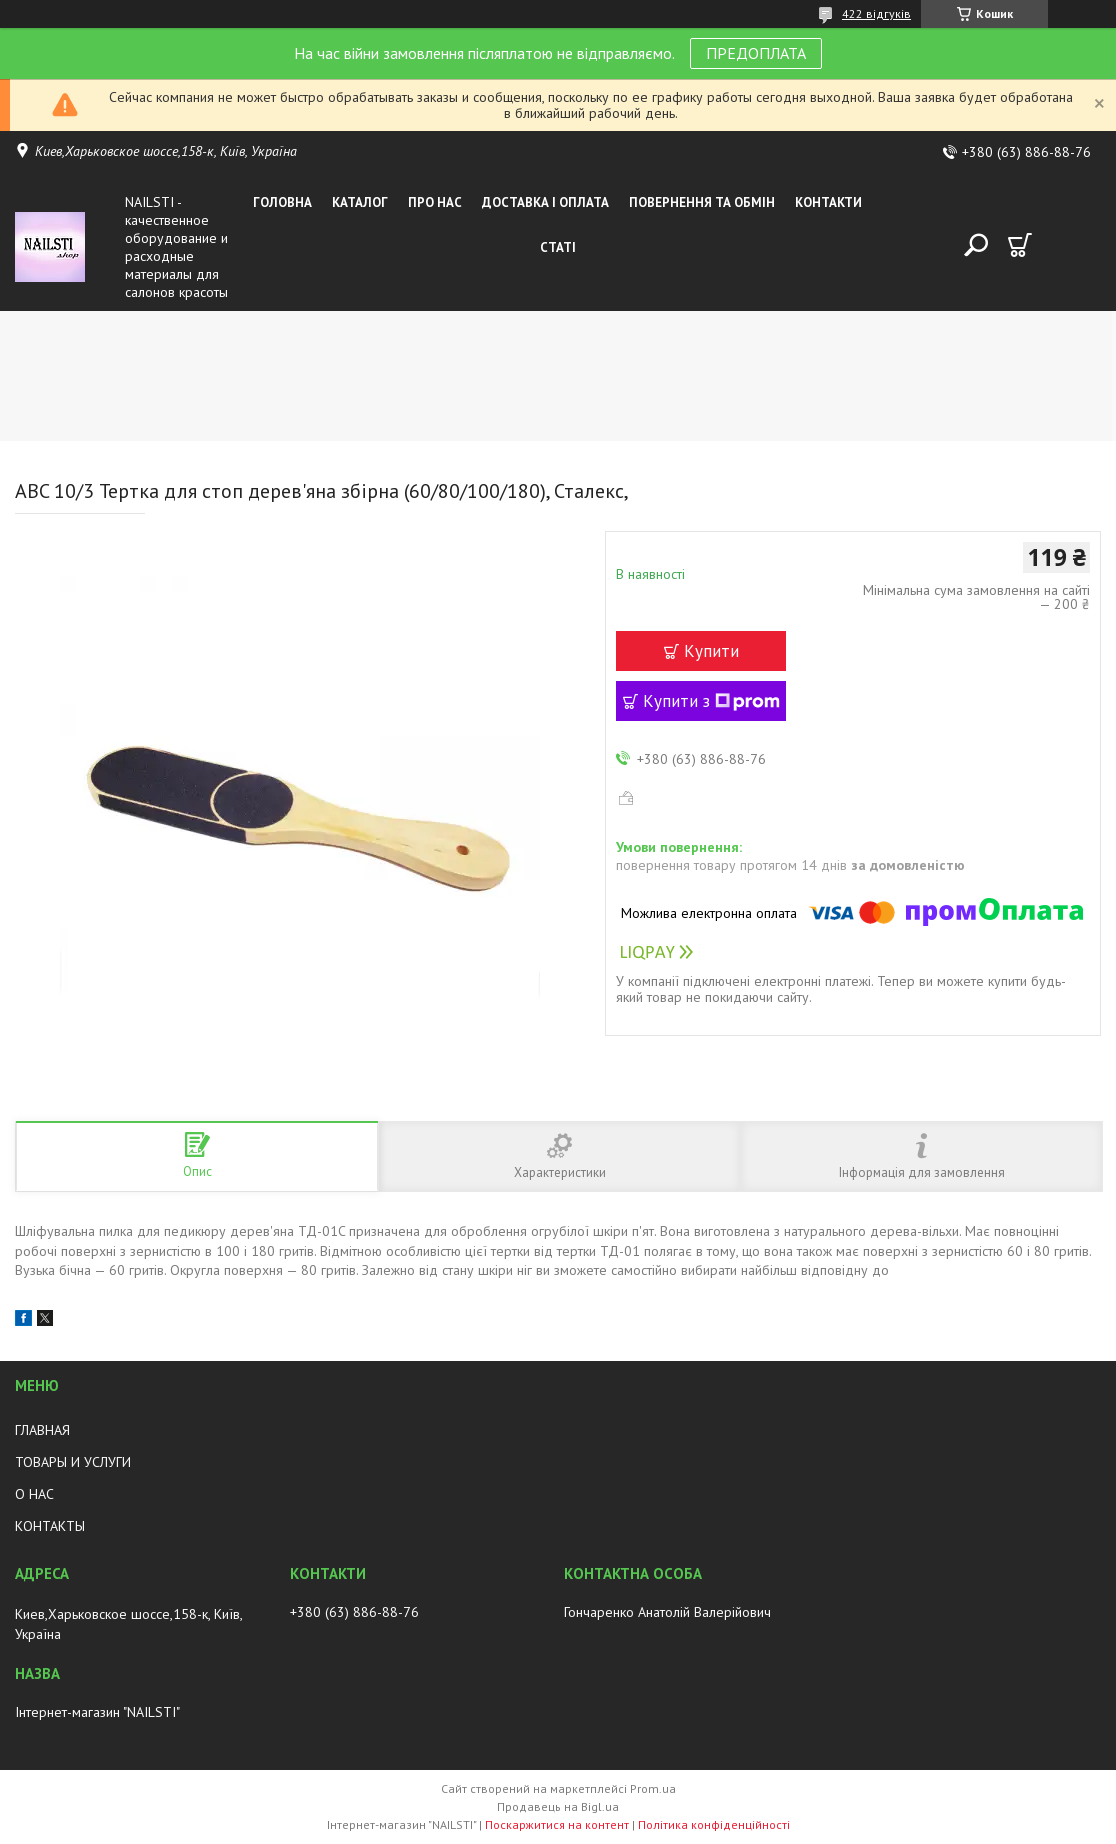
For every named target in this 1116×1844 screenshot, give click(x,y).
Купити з (711, 701)
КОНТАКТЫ (50, 1526)
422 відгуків (876, 13)
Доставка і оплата (545, 202)
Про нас (435, 202)
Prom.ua (653, 1788)
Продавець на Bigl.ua (558, 1806)
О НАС (34, 1494)
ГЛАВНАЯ (42, 1430)
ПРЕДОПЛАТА (756, 53)
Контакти (828, 202)
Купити (711, 651)
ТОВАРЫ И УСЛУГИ (73, 1462)
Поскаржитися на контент (557, 1824)
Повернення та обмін (702, 202)
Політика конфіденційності (714, 1824)
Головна (282, 202)
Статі (558, 247)
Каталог (360, 202)
